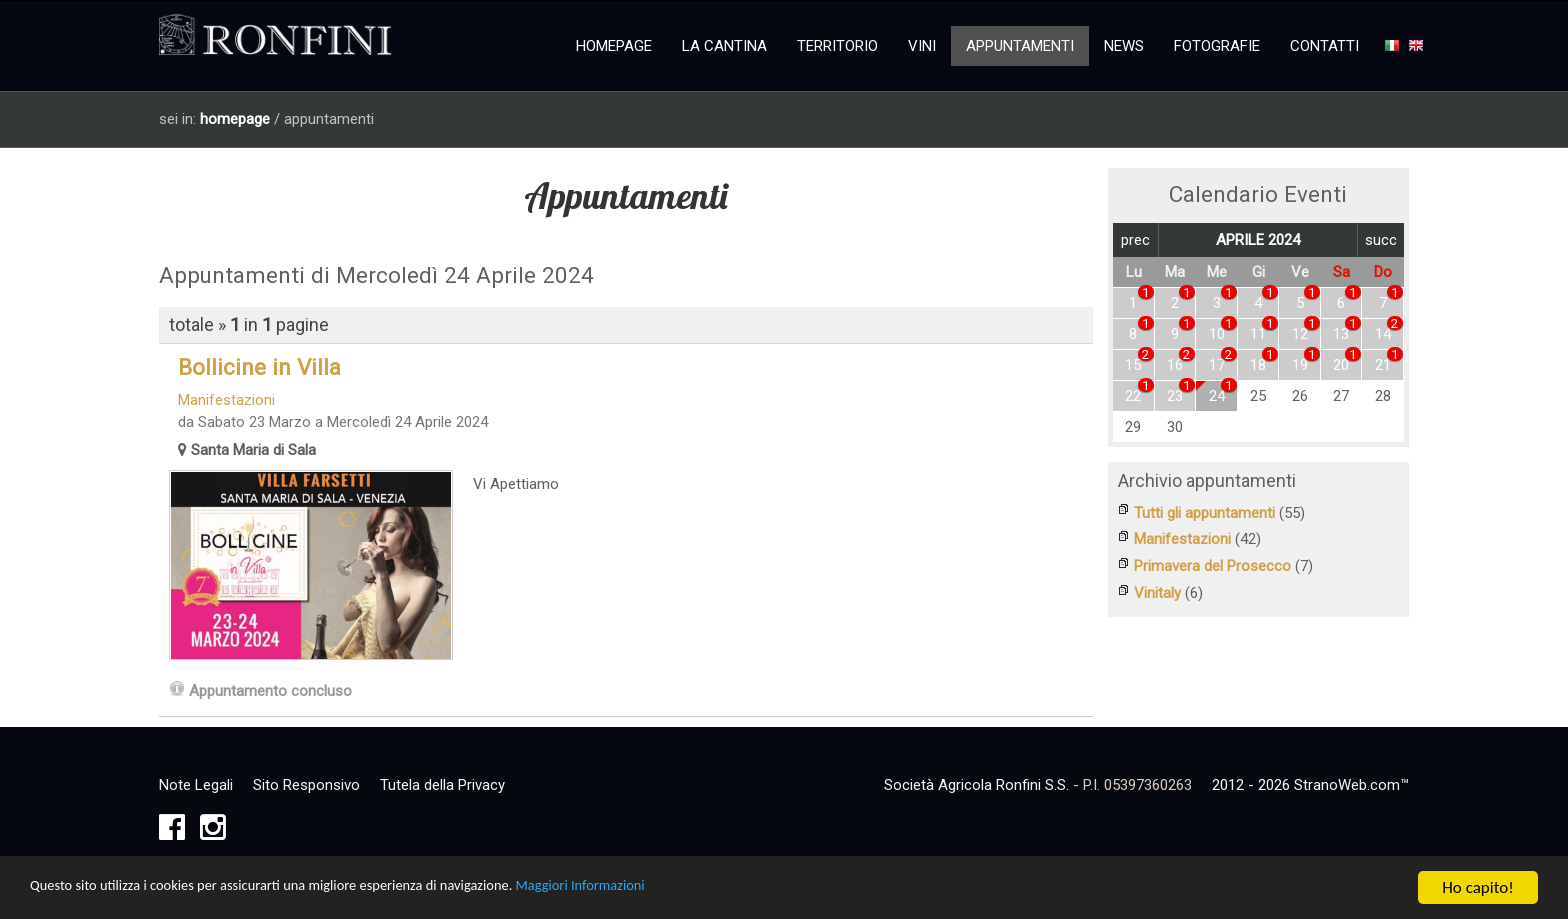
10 (1217, 334)
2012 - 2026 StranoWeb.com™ (1310, 787)
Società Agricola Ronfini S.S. (976, 787)
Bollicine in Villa (250, 367)
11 (1258, 334)
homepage (235, 119)
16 (1175, 365)
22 (1133, 396)
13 (1341, 334)
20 (1341, 365)
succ (1381, 240)
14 (1383, 334)
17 (1217, 365)
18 (1258, 365)
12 (1300, 334)
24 (1217, 396)
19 (1300, 365)
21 (1383, 365)
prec (1135, 240)
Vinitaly (1157, 591)
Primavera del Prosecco (1212, 565)
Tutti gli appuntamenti (1204, 513)
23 (1175, 396)
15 (1133, 365)
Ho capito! (1477, 889)
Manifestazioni (217, 400)
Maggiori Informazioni (679, 890)
